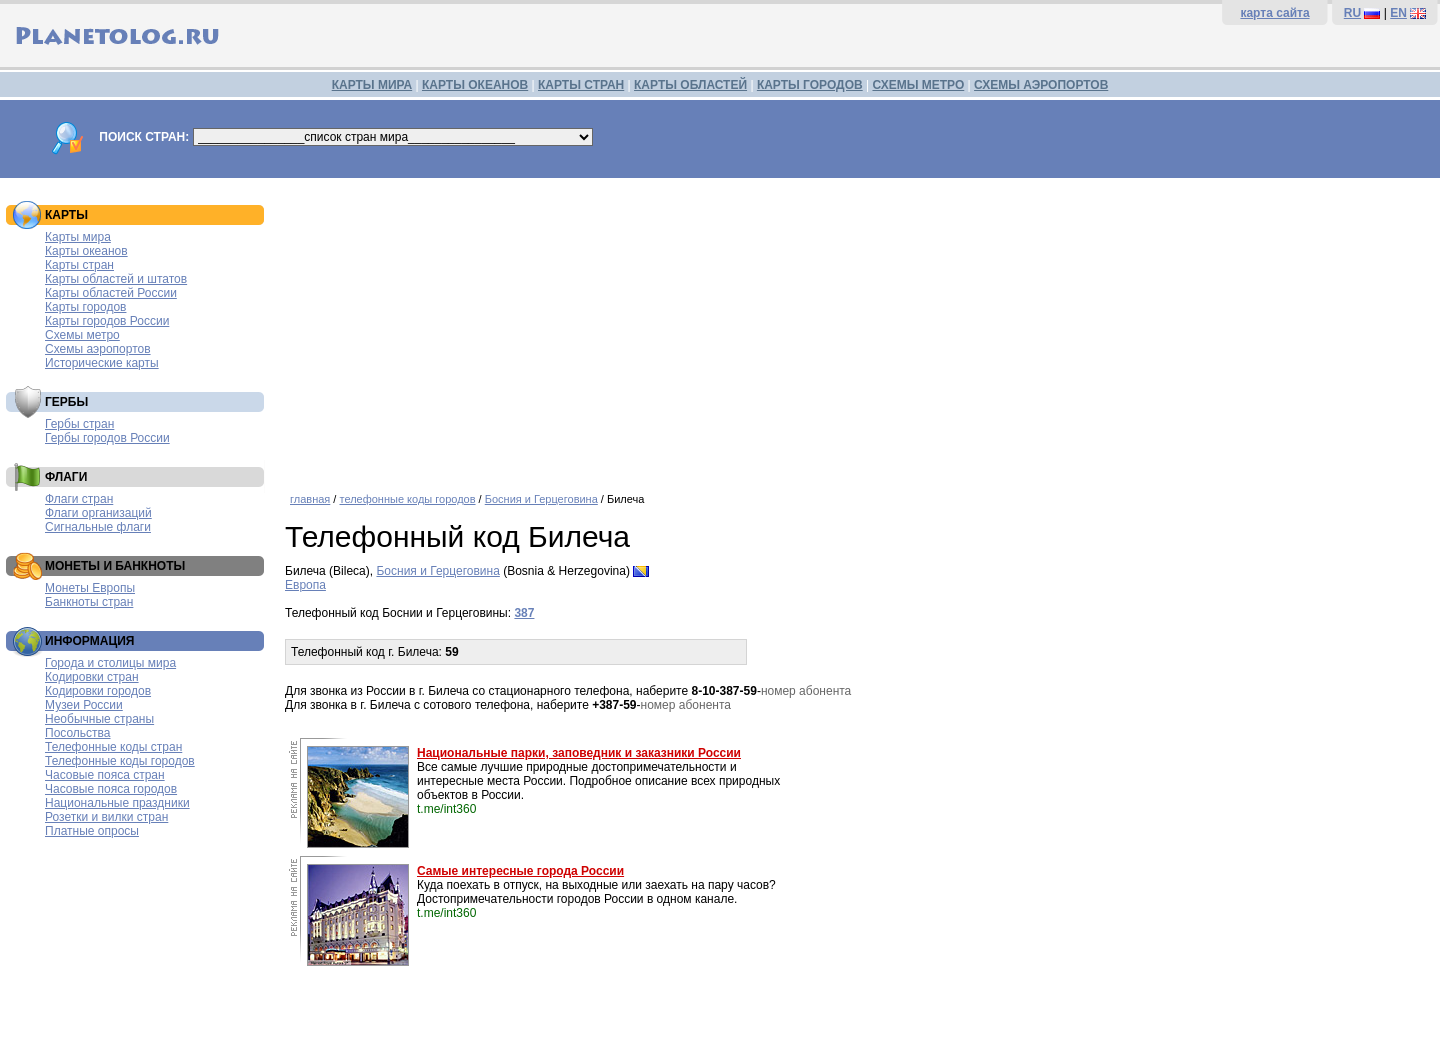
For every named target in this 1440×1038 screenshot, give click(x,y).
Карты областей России (111, 293)
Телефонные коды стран (113, 747)
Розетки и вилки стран (106, 817)
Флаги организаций (98, 513)
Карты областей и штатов (116, 279)
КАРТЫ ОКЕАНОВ (475, 85)
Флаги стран (79, 499)
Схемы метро (82, 335)
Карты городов (85, 307)
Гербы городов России (107, 438)
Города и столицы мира (110, 663)
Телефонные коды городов (120, 761)
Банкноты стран (89, 602)
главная (310, 499)
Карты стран (79, 265)
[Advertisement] (857, 328)
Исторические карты (102, 363)
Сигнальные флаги (98, 527)
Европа (305, 585)
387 (524, 613)
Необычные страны (99, 719)
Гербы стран (79, 424)
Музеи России (84, 705)
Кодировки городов (98, 691)
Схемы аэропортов (98, 349)
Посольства (78, 733)
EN (1398, 13)
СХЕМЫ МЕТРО (918, 85)
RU (1352, 13)
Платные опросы (92, 831)
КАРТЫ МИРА (372, 85)
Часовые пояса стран (105, 775)
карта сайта (1274, 13)
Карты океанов (86, 251)
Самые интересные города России (520, 871)
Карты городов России (107, 321)
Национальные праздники (117, 803)
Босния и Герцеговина (541, 499)
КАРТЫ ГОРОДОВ (810, 85)
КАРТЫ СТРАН (581, 85)
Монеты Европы (90, 588)
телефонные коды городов (407, 499)
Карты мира (78, 237)
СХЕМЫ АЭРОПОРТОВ (1041, 85)
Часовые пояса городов (111, 789)
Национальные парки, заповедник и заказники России (579, 753)
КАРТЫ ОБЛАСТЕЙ (690, 85)
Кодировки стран (92, 677)
